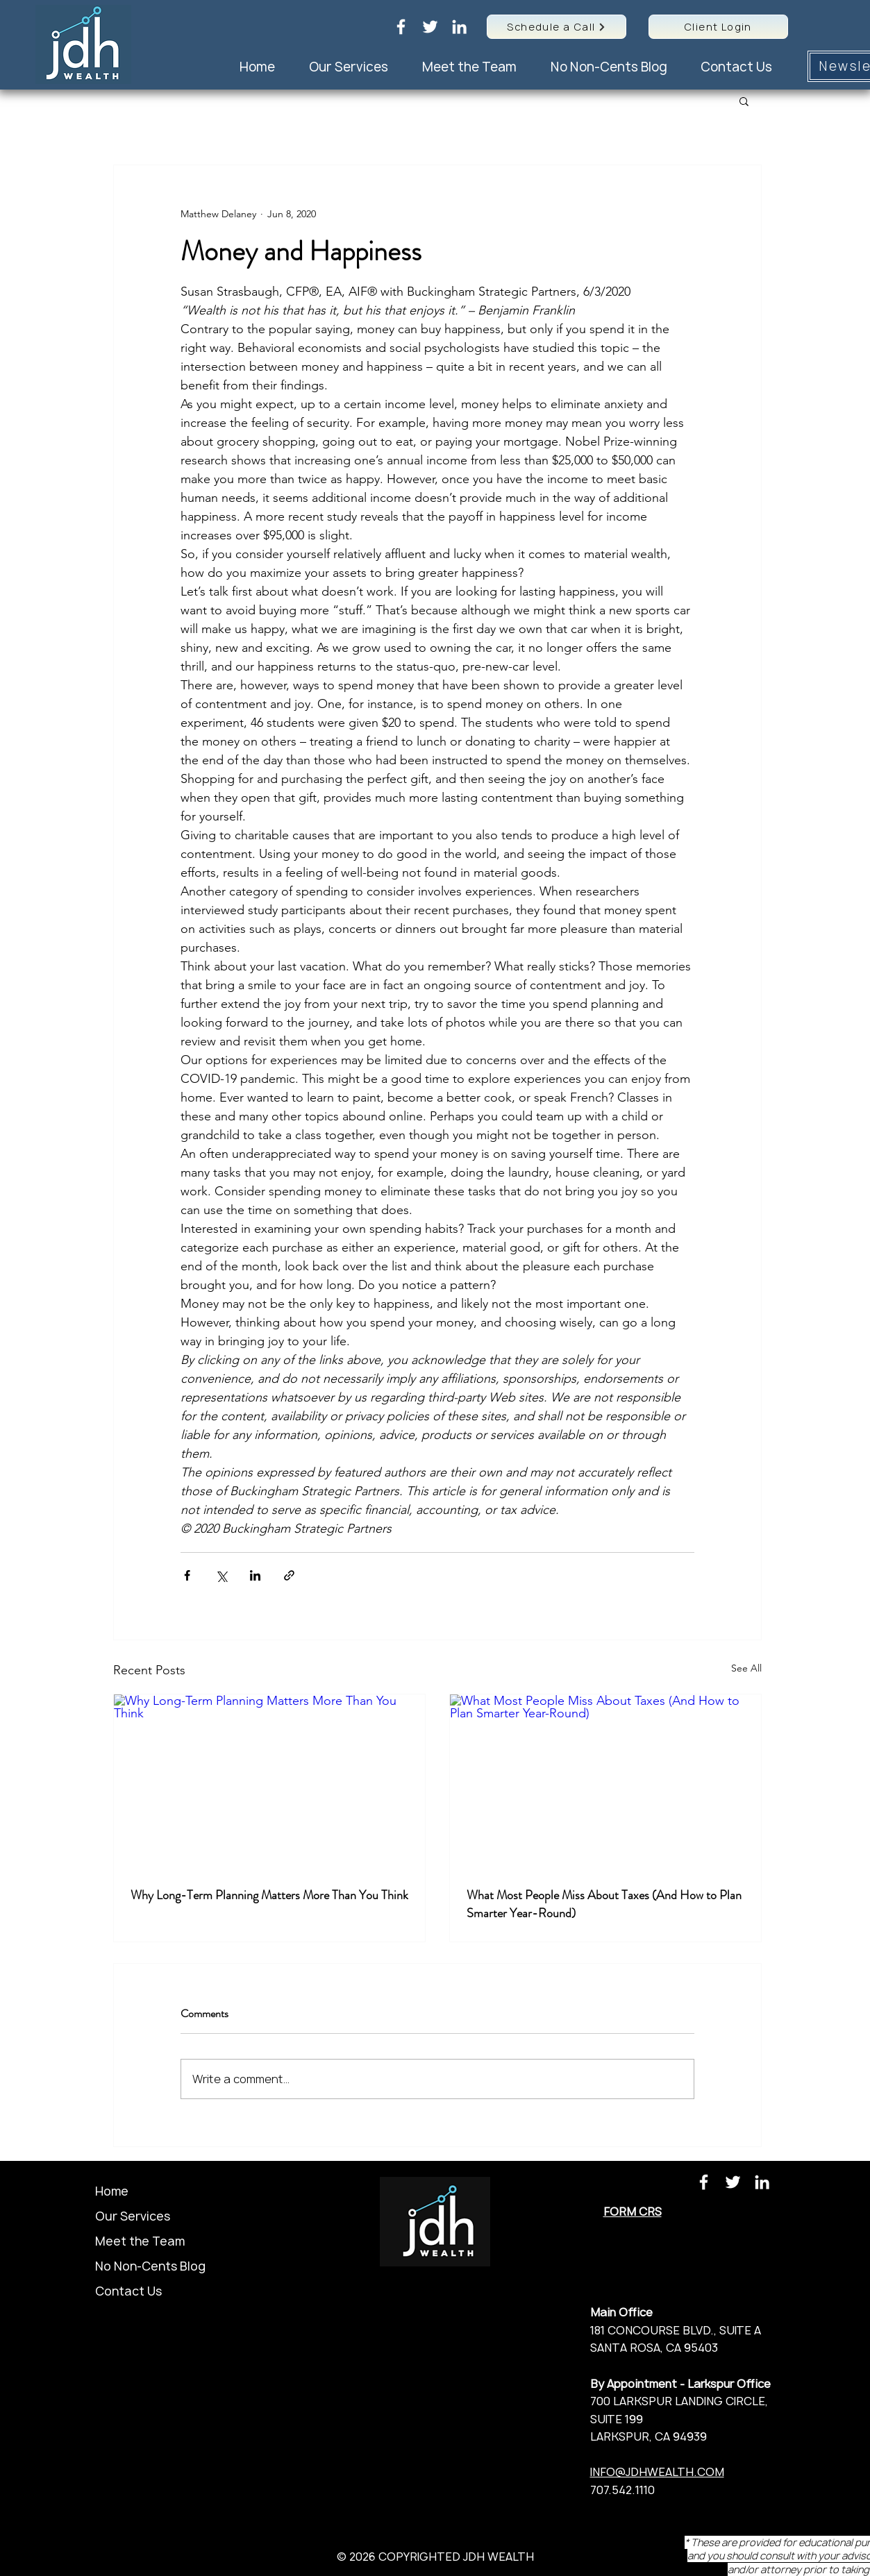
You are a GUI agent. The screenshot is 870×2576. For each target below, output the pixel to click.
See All (746, 1668)
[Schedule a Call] (556, 27)
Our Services (132, 2216)
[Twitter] (430, 27)
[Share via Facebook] (187, 1575)
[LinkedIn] (459, 27)
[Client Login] (718, 27)
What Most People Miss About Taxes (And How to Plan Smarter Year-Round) (604, 1904)
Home (111, 2191)
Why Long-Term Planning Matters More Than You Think (269, 1895)
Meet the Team (140, 2241)
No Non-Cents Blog (150, 2266)
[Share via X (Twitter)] (221, 1575)
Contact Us (128, 2291)
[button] (744, 100)
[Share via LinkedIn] (255, 1575)
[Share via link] (289, 1575)
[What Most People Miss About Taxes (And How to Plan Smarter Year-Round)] (605, 1781)
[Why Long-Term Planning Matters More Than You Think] (269, 1781)
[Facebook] (401, 27)
